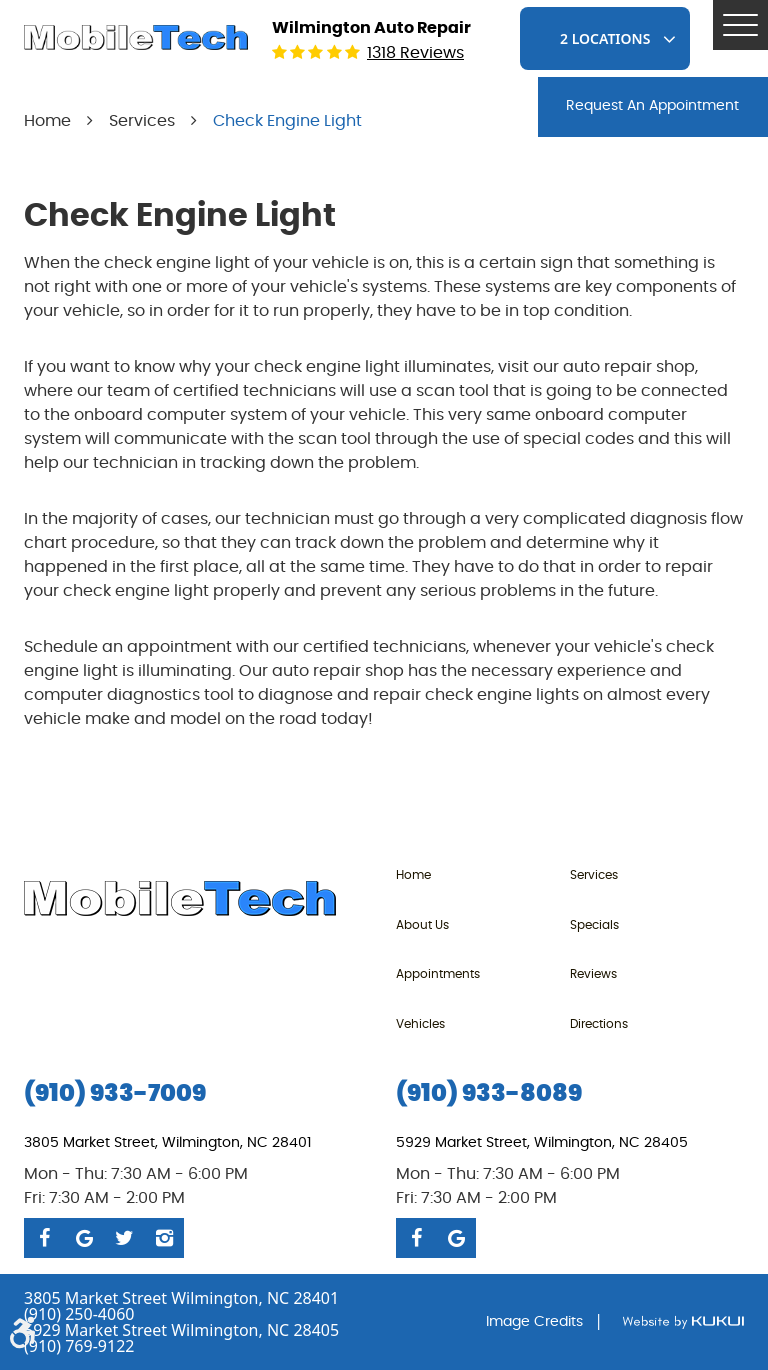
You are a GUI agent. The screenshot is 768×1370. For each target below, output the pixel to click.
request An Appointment (652, 106)
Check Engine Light (287, 121)
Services (142, 121)
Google (84, 1238)
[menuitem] (483, 874)
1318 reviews (415, 53)
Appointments (438, 974)
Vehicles (420, 1024)
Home (47, 121)
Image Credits (534, 1322)
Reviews (593, 974)
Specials (594, 925)
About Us (422, 925)
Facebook (44, 1238)
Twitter (124, 1238)
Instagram (164, 1238)
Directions (599, 1024)
